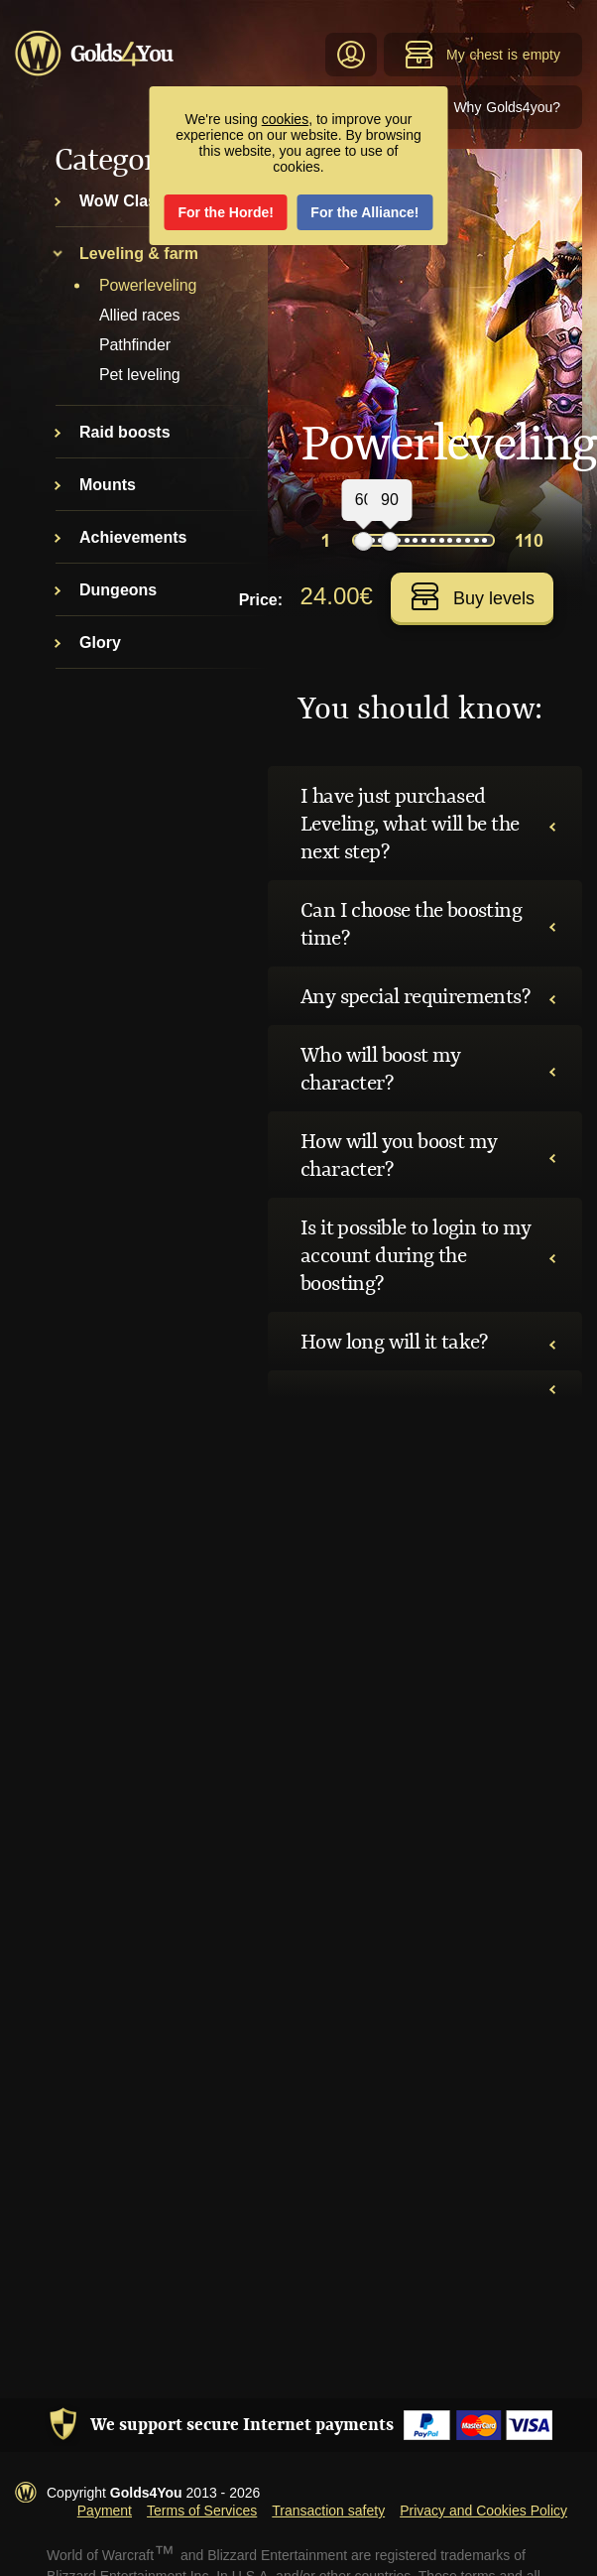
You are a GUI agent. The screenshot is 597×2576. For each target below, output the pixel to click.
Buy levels (473, 596)
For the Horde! (226, 212)
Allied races (139, 315)
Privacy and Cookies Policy (483, 2510)
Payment (104, 2510)
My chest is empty (482, 54)
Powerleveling (147, 285)
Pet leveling (139, 374)
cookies (285, 119)
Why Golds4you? (506, 107)
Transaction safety (328, 2510)
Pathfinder (135, 344)
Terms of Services (202, 2510)
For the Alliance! (364, 212)
